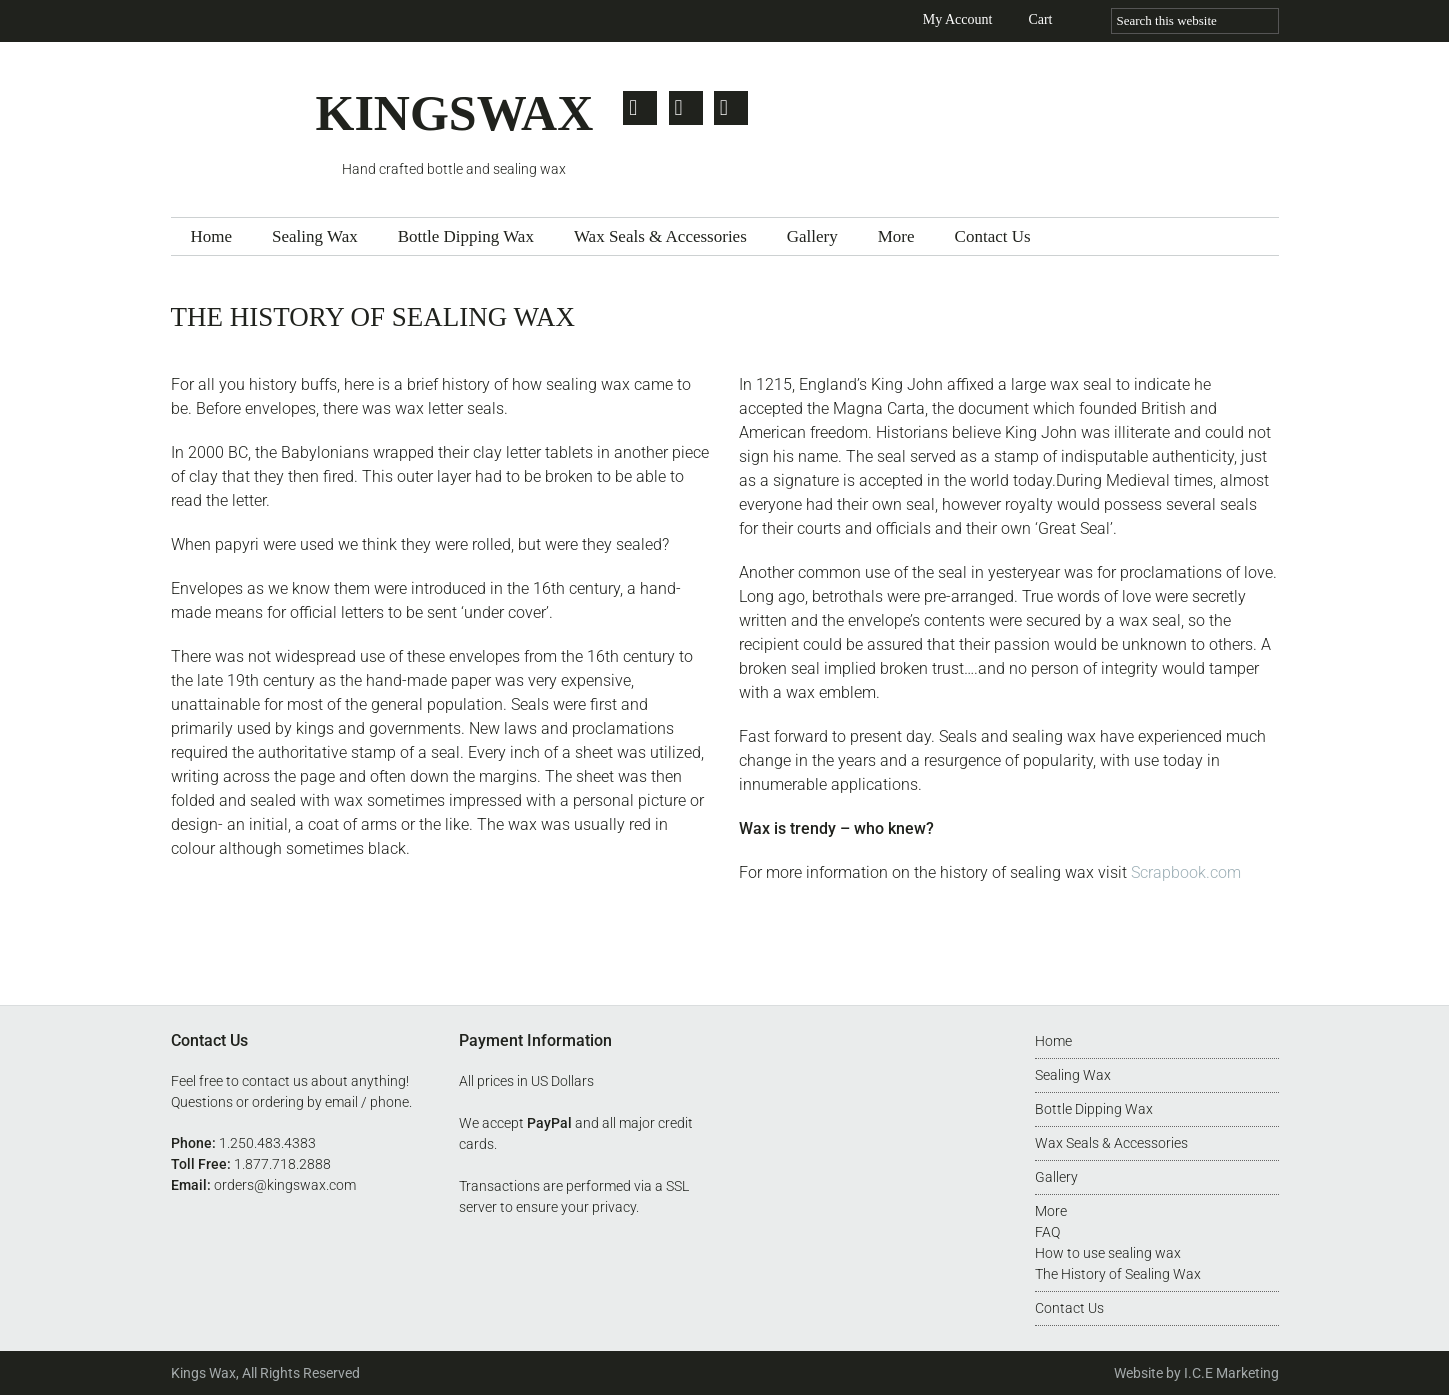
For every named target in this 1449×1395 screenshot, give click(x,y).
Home (1053, 1041)
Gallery (1056, 1177)
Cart (1040, 19)
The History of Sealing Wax (1118, 1274)
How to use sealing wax (1108, 1253)
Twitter (640, 108)
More (1051, 1211)
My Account (958, 19)
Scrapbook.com (1186, 872)
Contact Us (1069, 1308)
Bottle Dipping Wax (1094, 1109)
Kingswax (243, 122)
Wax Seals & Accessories (1111, 1143)
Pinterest (732, 108)
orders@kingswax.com (285, 1185)
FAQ (1047, 1232)
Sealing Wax (1073, 1075)
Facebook (686, 108)
